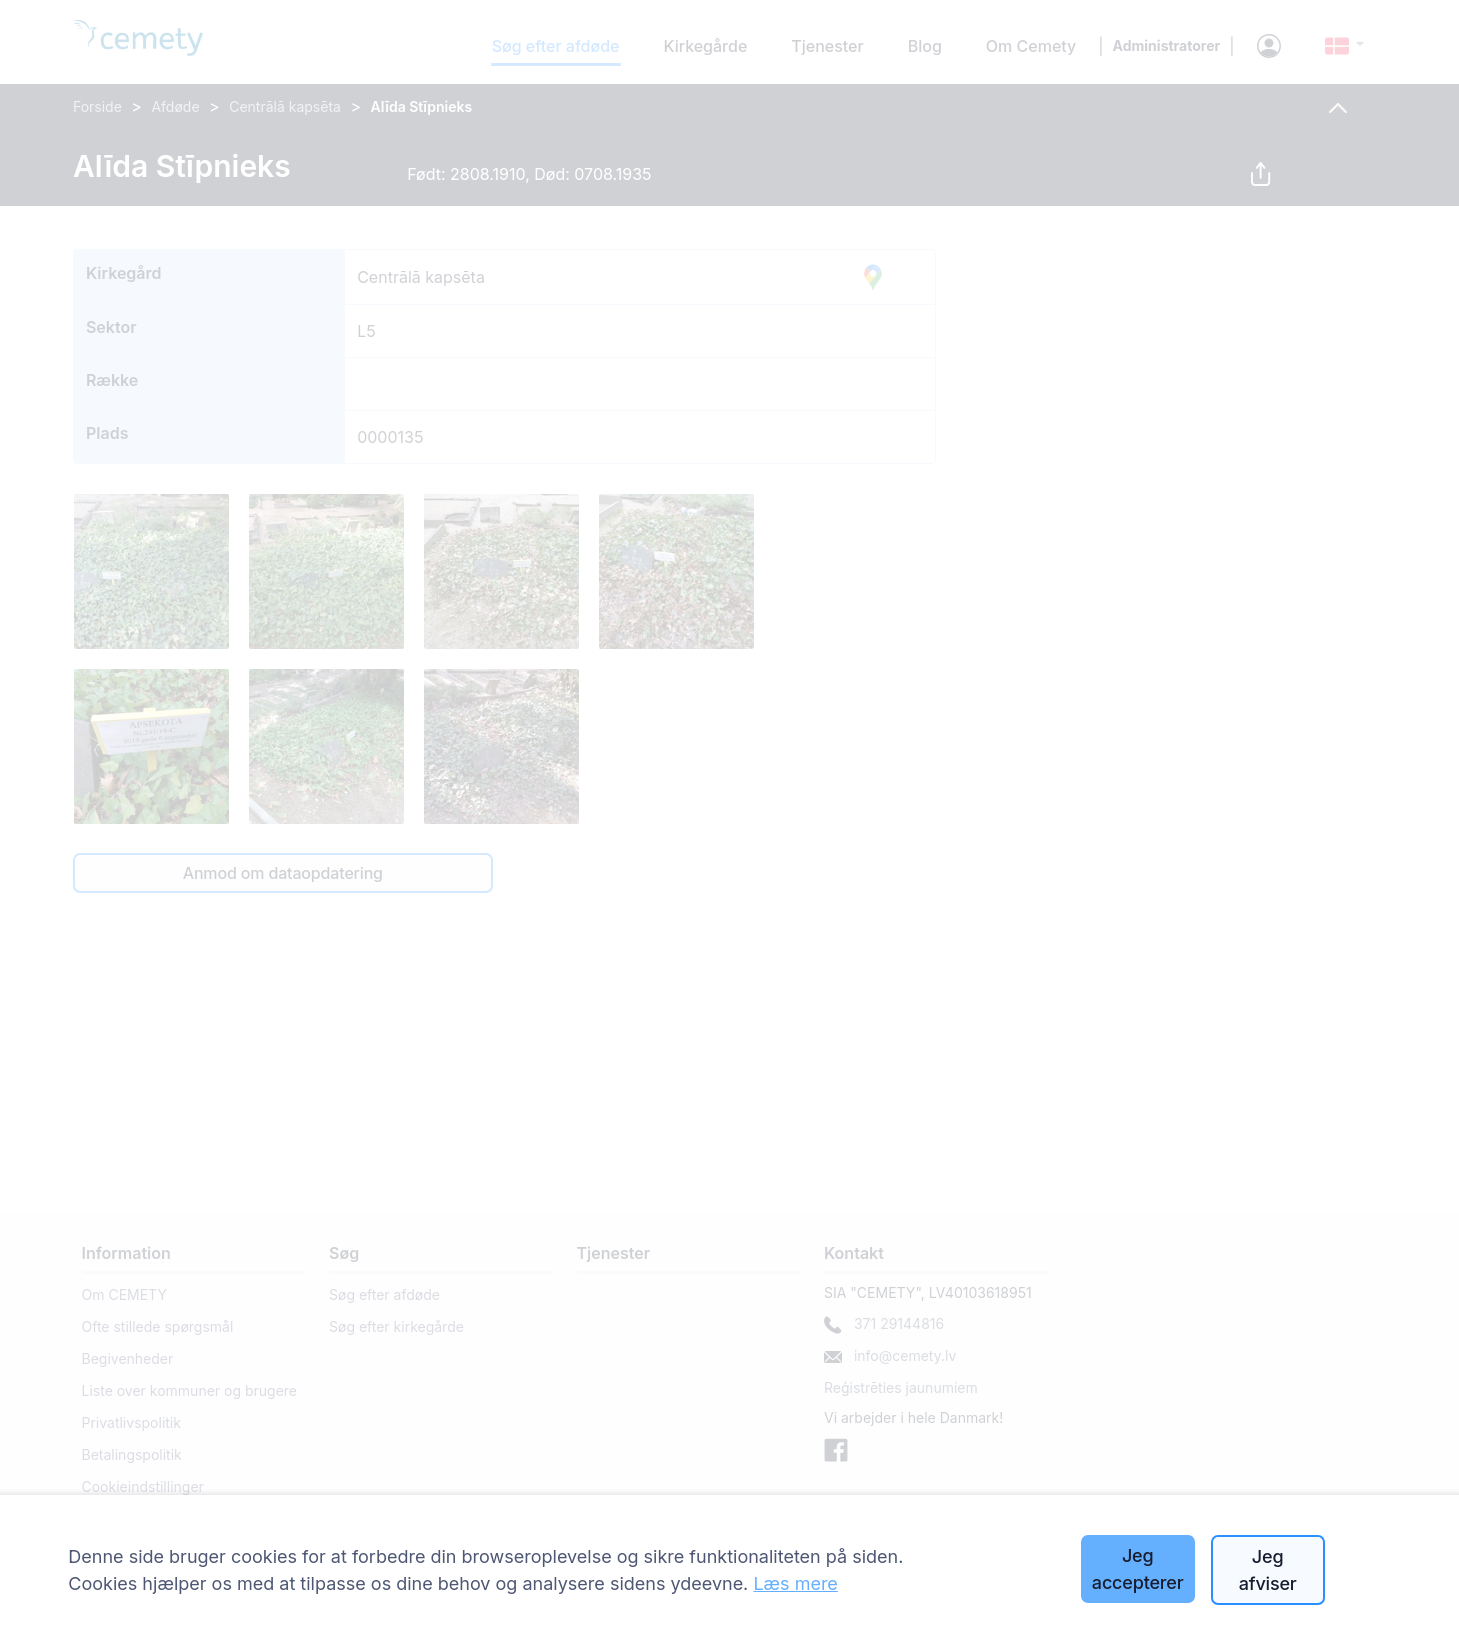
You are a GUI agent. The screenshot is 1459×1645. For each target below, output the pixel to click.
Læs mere (795, 1583)
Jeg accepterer (1138, 1569)
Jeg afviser (1268, 1570)
